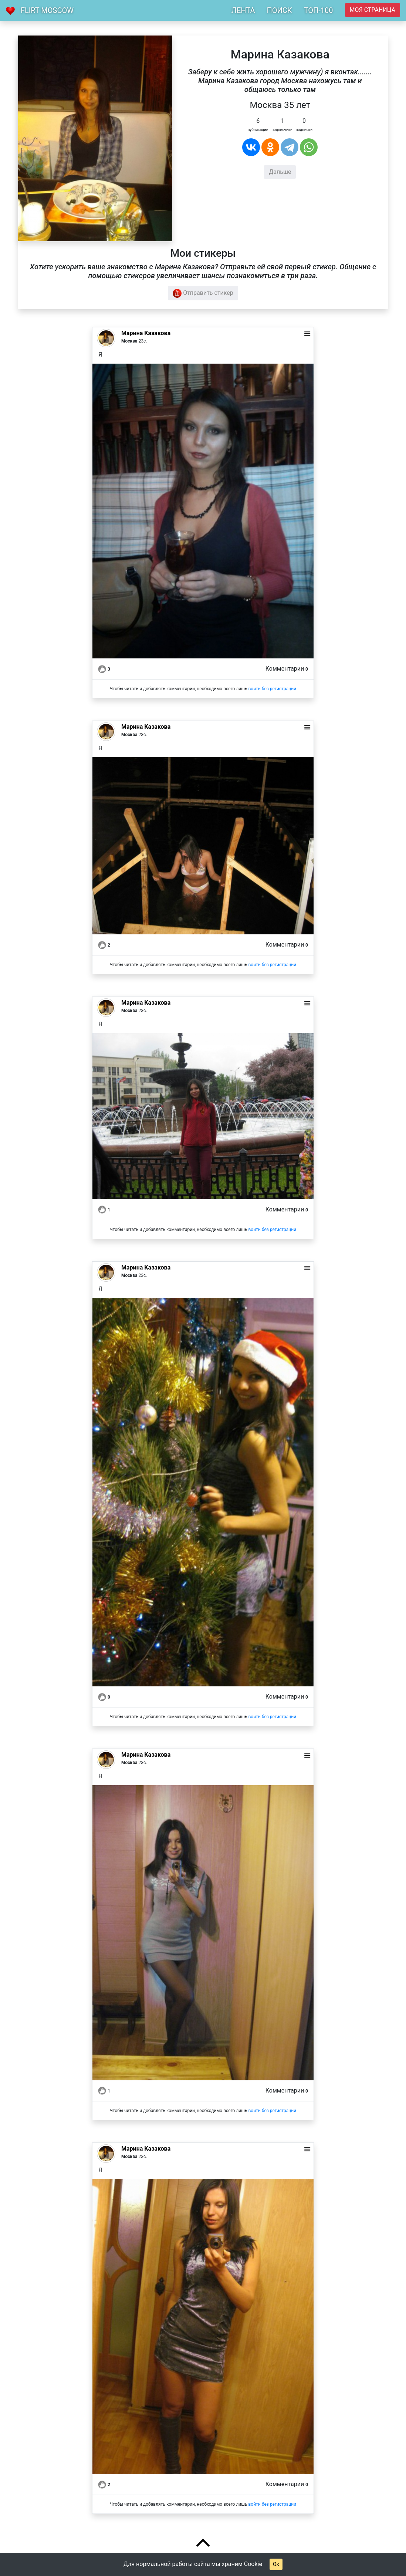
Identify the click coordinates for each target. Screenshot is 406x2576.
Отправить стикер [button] (203, 293)
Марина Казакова (145, 333)
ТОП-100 (318, 10)
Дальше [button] (280, 171)
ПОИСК (279, 10)
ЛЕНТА (243, 10)
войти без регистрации (272, 688)
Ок (276, 2564)
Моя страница (372, 9)
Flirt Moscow (47, 10)
